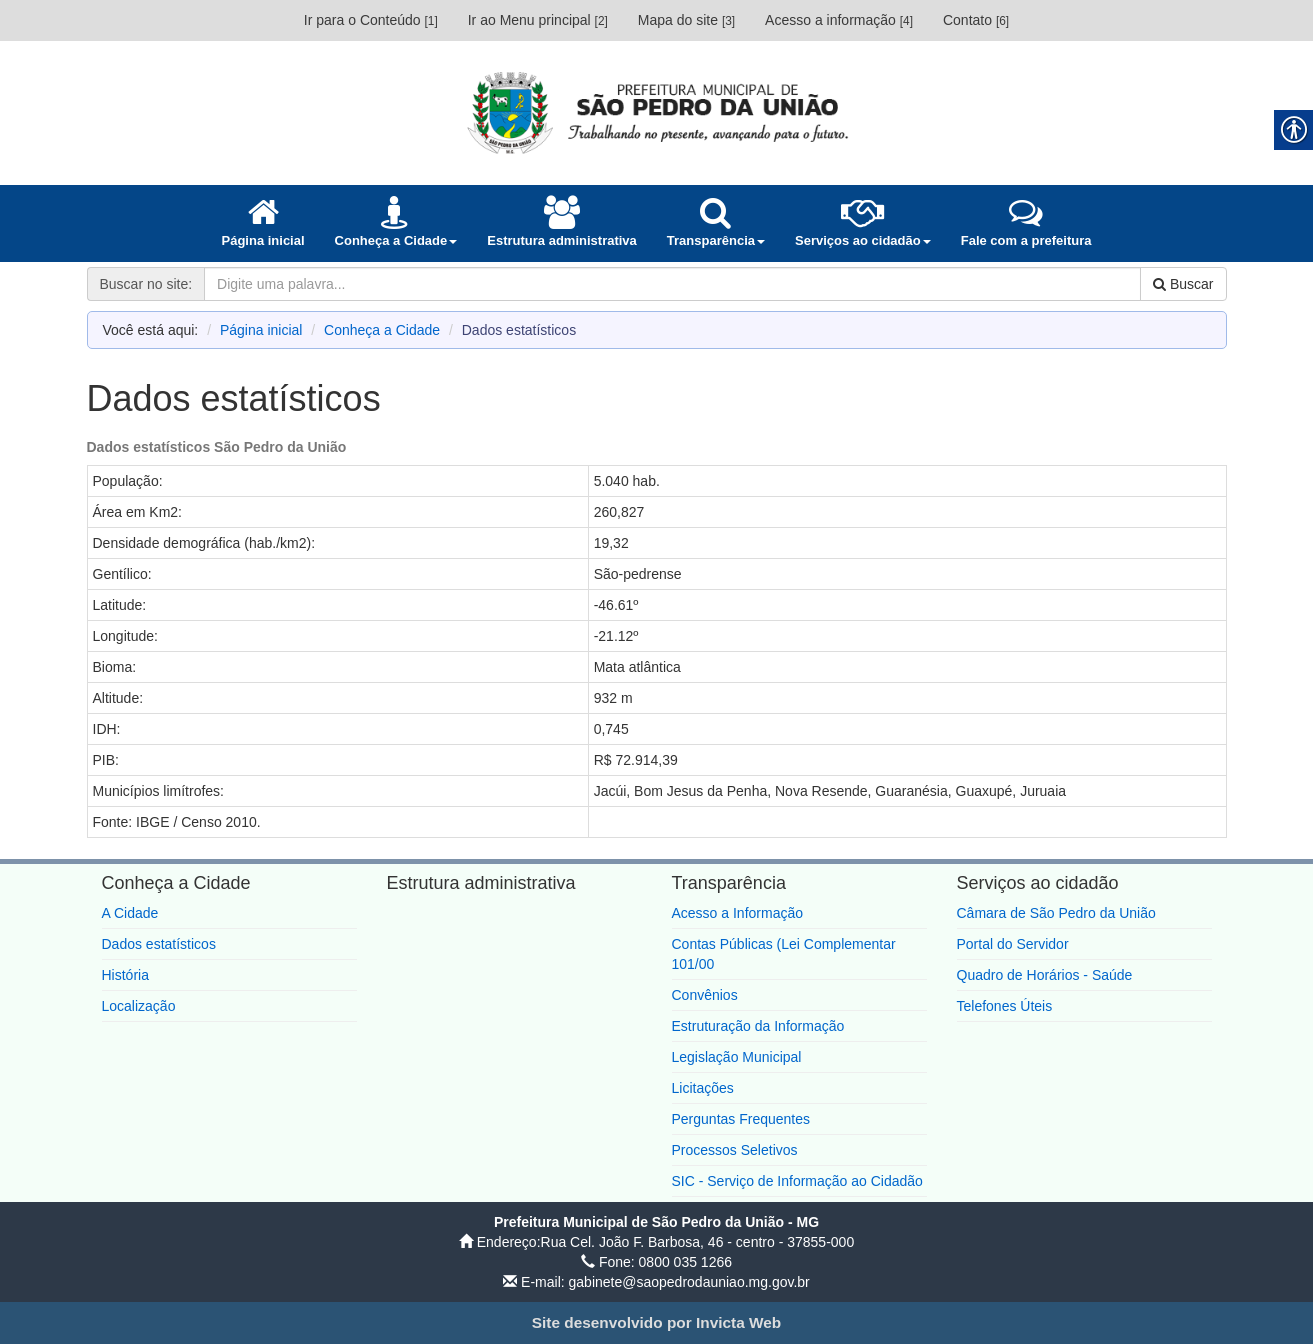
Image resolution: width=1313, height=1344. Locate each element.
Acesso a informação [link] (839, 20)
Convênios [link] (705, 995)
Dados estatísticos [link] (159, 944)
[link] (657, 112)
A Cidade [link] (130, 913)
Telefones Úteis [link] (1005, 1006)
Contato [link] (976, 20)
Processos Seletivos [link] (735, 1150)
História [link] (125, 975)
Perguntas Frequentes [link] (741, 1119)
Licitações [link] (703, 1088)
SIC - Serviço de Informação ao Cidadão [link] (797, 1181)
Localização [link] (139, 1006)
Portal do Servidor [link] (1013, 944)
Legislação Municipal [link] (737, 1057)
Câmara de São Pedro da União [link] (1056, 913)
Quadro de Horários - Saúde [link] (1045, 975)
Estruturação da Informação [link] (758, 1026)
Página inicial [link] (261, 330)
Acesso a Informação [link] (738, 913)
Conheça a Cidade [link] (382, 330)
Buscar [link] (1183, 284)
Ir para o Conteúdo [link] (371, 20)
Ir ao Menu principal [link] (538, 20)
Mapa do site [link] (686, 20)
